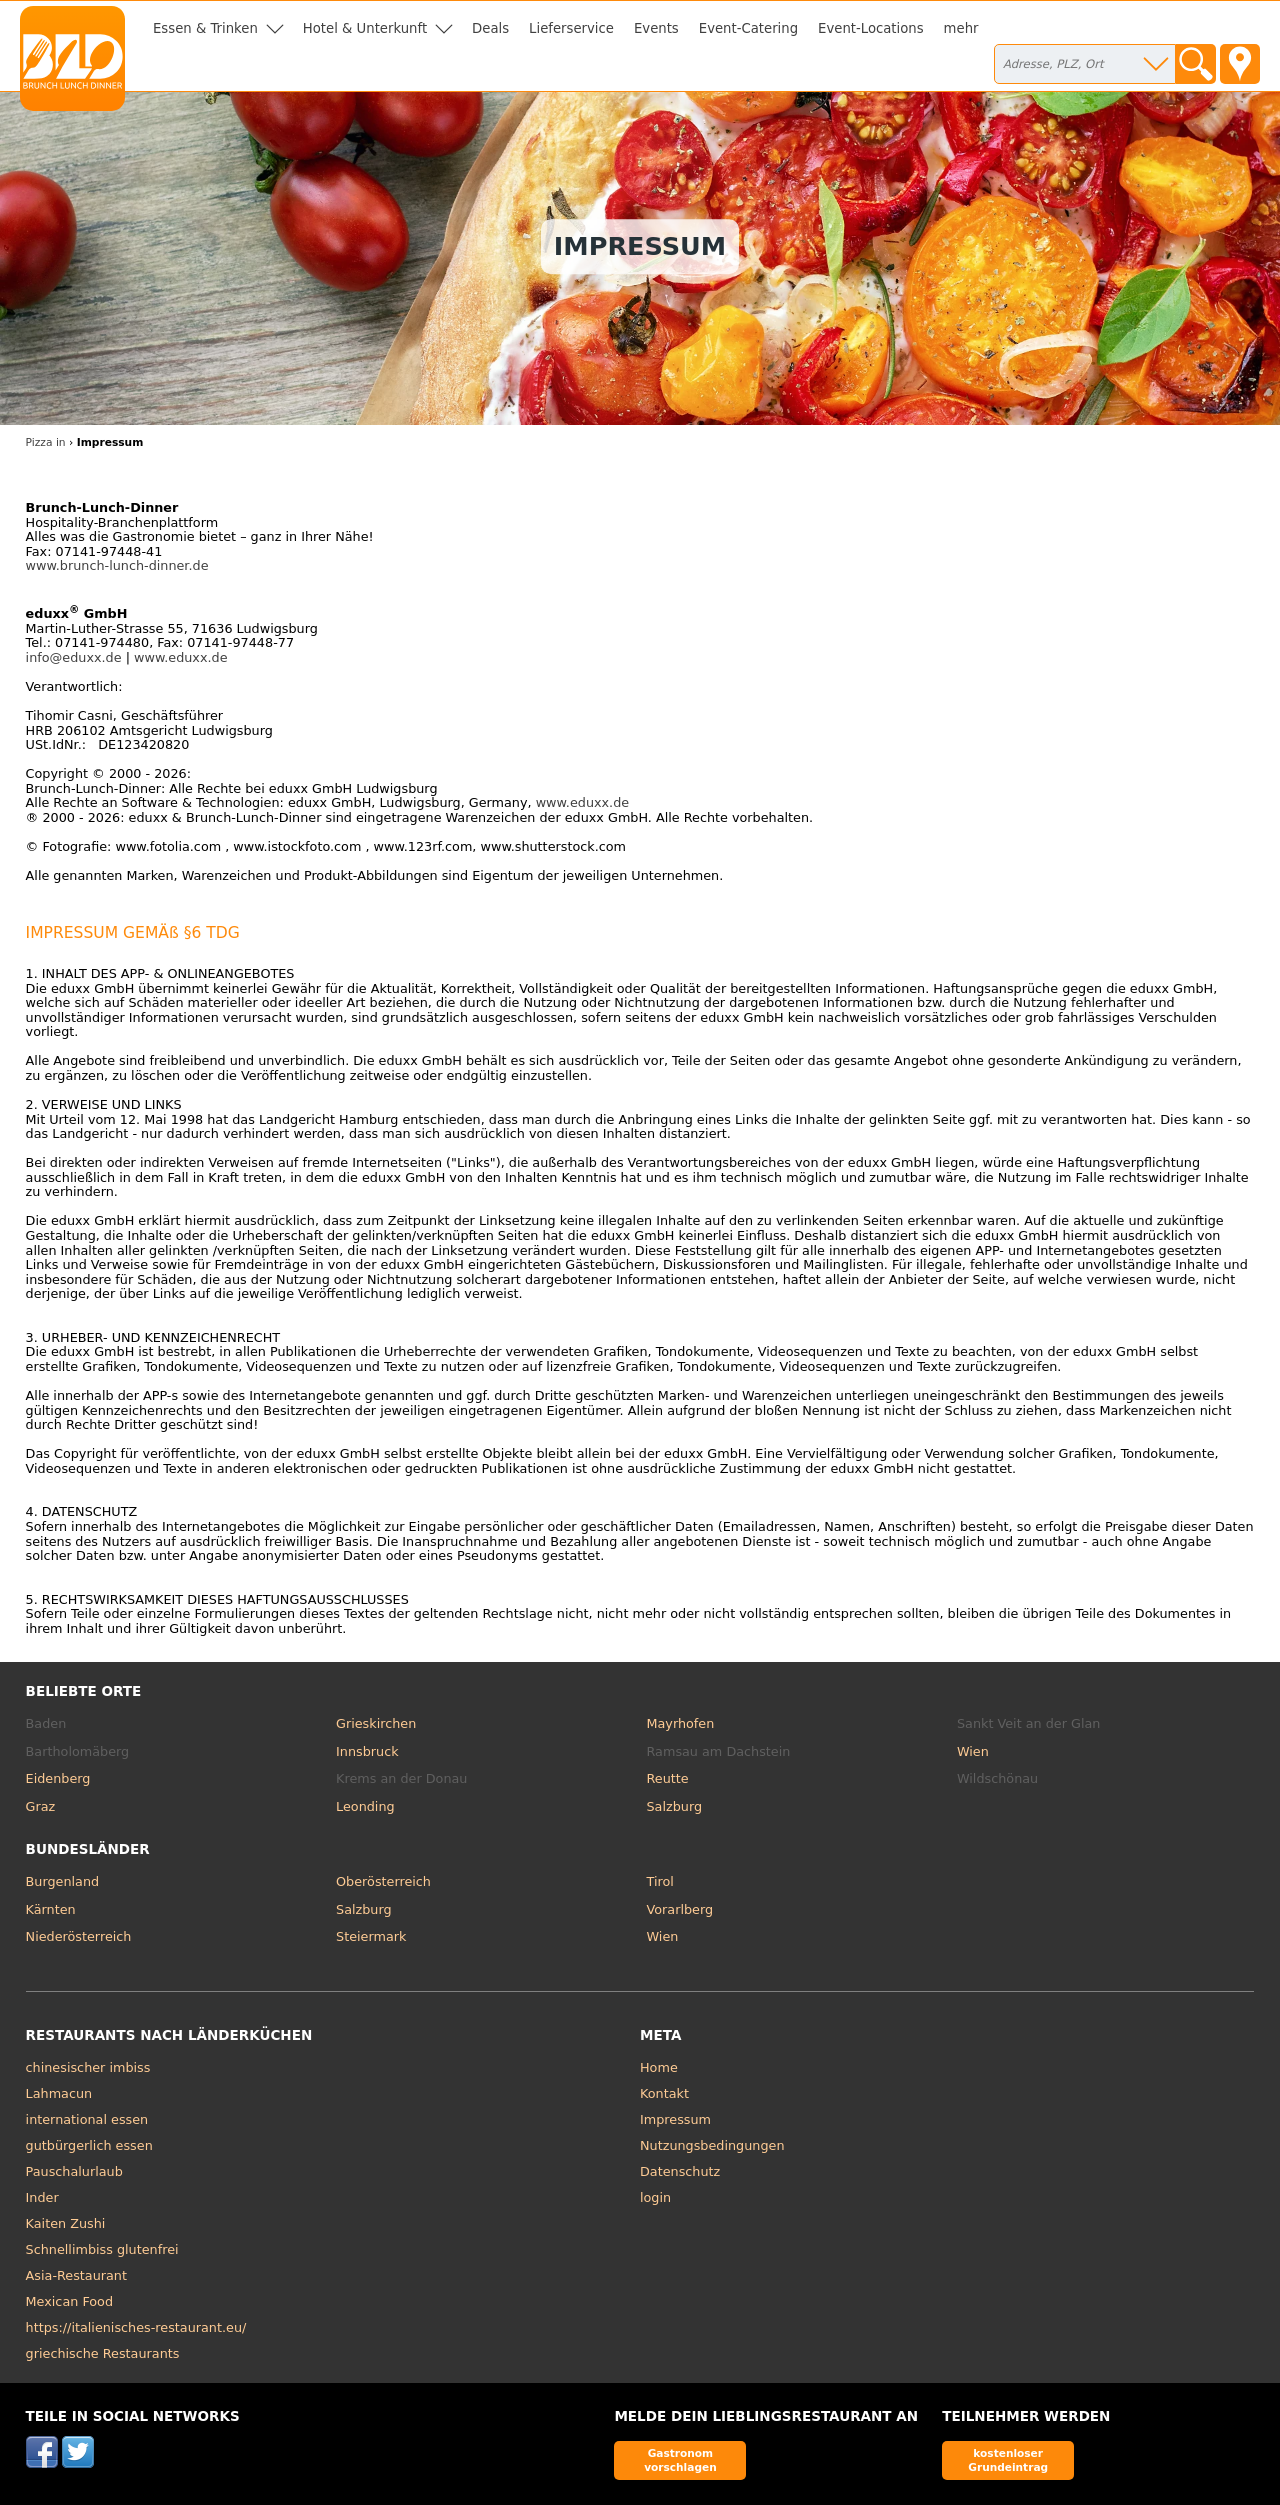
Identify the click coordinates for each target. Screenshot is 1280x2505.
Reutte (668, 1778)
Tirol (660, 1881)
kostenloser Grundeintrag (1008, 2459)
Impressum (675, 2119)
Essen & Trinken (205, 28)
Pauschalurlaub (74, 2171)
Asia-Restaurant (76, 2275)
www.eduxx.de (181, 657)
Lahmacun (59, 2093)
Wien (973, 1751)
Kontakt (664, 2093)
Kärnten (51, 1909)
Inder (42, 2197)
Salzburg (675, 1806)
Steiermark (371, 1936)
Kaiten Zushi (66, 2223)
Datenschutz (680, 2171)
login (655, 2197)
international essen (87, 2119)
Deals (490, 28)
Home (659, 2067)
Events (656, 28)
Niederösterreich (79, 1936)
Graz (41, 1806)
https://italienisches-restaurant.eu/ (136, 2327)
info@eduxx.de (74, 657)
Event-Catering (748, 28)
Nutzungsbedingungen (712, 2145)
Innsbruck (367, 1751)
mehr (961, 28)
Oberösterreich (383, 1881)
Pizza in (46, 442)
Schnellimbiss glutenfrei (102, 2249)
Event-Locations (871, 28)
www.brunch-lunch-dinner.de (117, 565)
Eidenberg (58, 1778)
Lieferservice (571, 28)
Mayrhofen (681, 1723)
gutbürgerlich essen (89, 2145)
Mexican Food (69, 2301)
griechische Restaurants (103, 2353)
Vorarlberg (680, 1909)
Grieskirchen (376, 1723)
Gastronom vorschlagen (680, 2459)
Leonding (365, 1806)
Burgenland (63, 1881)
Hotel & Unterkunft (365, 28)
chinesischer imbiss (88, 2067)
